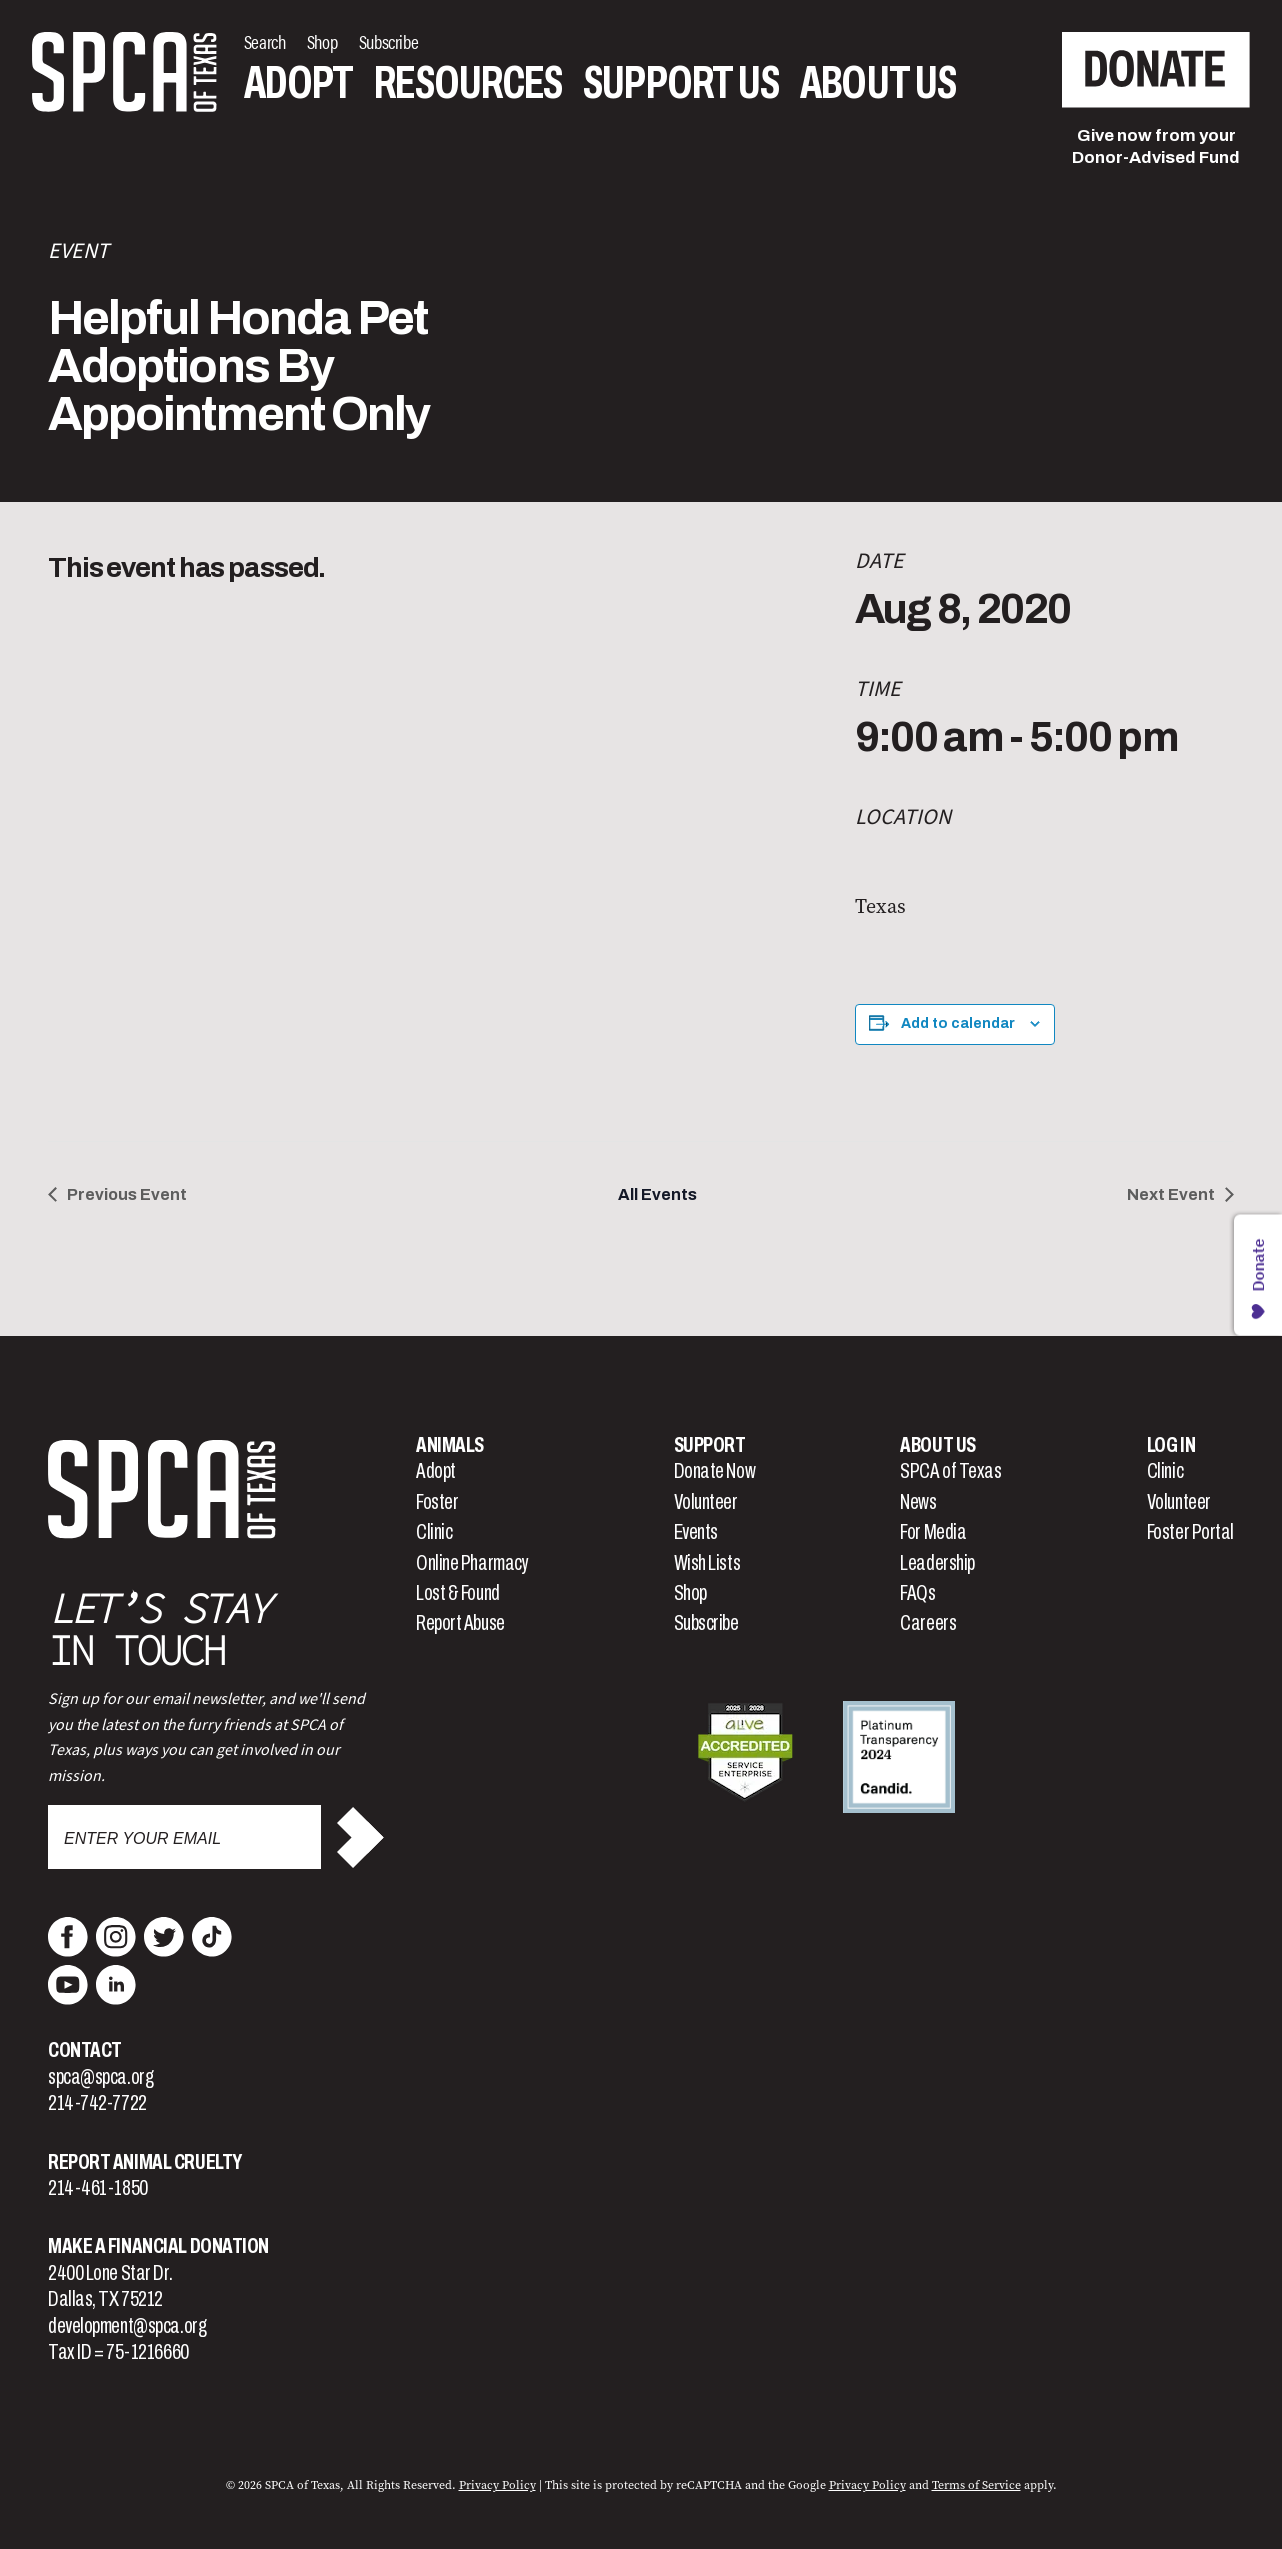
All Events (657, 1194)
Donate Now (715, 1471)
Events (696, 1532)
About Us (878, 83)
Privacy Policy (497, 2485)
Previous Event (127, 1194)
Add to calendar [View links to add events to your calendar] (958, 1023)
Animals (450, 1445)
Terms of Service (976, 2485)
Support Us (681, 83)
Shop (690, 1593)
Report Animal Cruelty (145, 2162)
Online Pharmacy (472, 1563)
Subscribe (706, 1623)
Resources (468, 83)
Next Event (1171, 1194)
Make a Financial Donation (158, 2246)
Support (710, 1445)
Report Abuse (460, 1623)
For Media (933, 1532)
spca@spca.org (100, 2077)
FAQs (917, 1593)
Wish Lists (707, 1563)
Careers (928, 1623)
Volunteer (706, 1502)
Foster (437, 1502)
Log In (1171, 1445)
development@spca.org (127, 2326)
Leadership (937, 1563)
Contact (85, 2050)
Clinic (434, 1532)
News (918, 1502)
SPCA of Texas (950, 1471)
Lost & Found (458, 1593)
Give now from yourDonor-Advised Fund (1156, 146)
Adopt (298, 83)
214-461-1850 (98, 2188)
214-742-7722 (97, 2103)
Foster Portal (1190, 1532)
